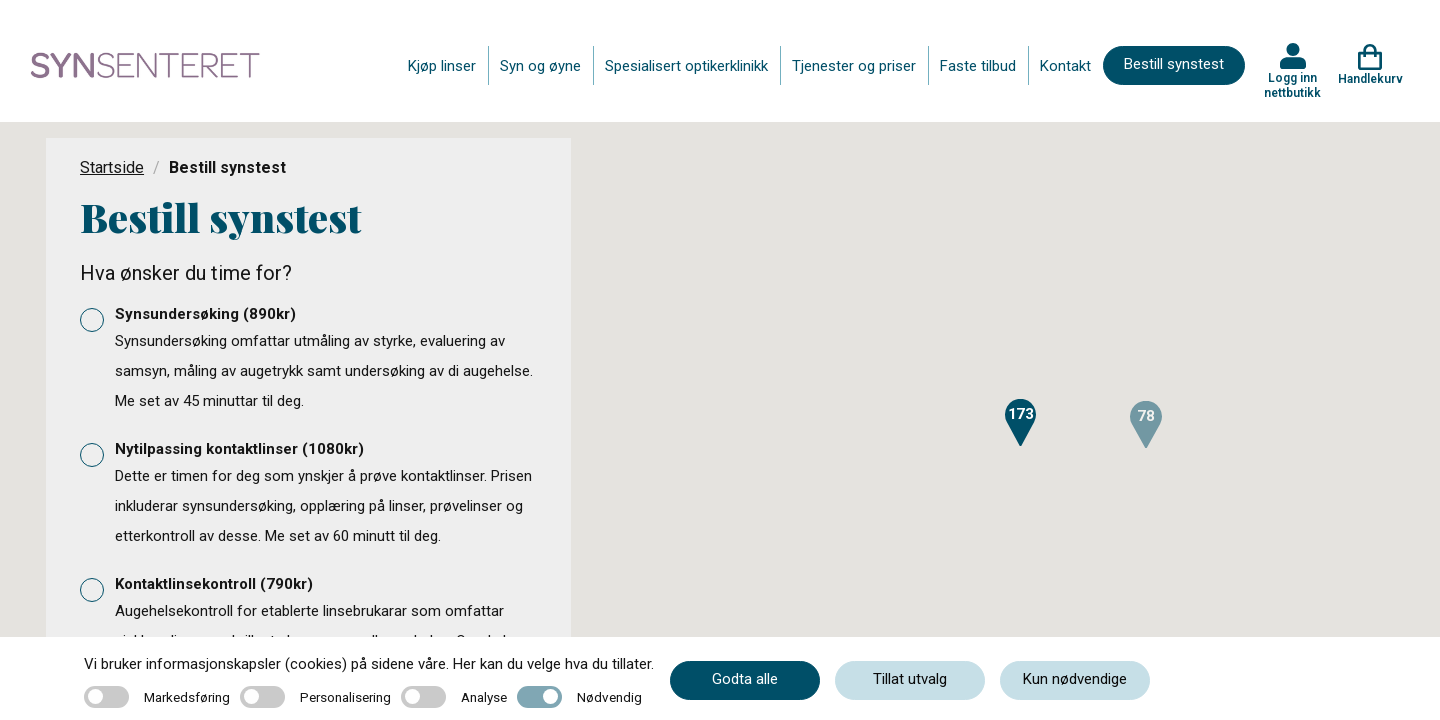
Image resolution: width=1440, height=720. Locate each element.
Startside (112, 167)
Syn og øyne (540, 66)
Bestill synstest (1174, 64)
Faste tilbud (978, 66)
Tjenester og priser (854, 66)
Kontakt (1065, 66)
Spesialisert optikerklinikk (686, 66)
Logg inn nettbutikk (1292, 85)
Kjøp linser (442, 66)
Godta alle (745, 679)
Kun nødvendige (1075, 679)
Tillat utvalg (910, 679)
